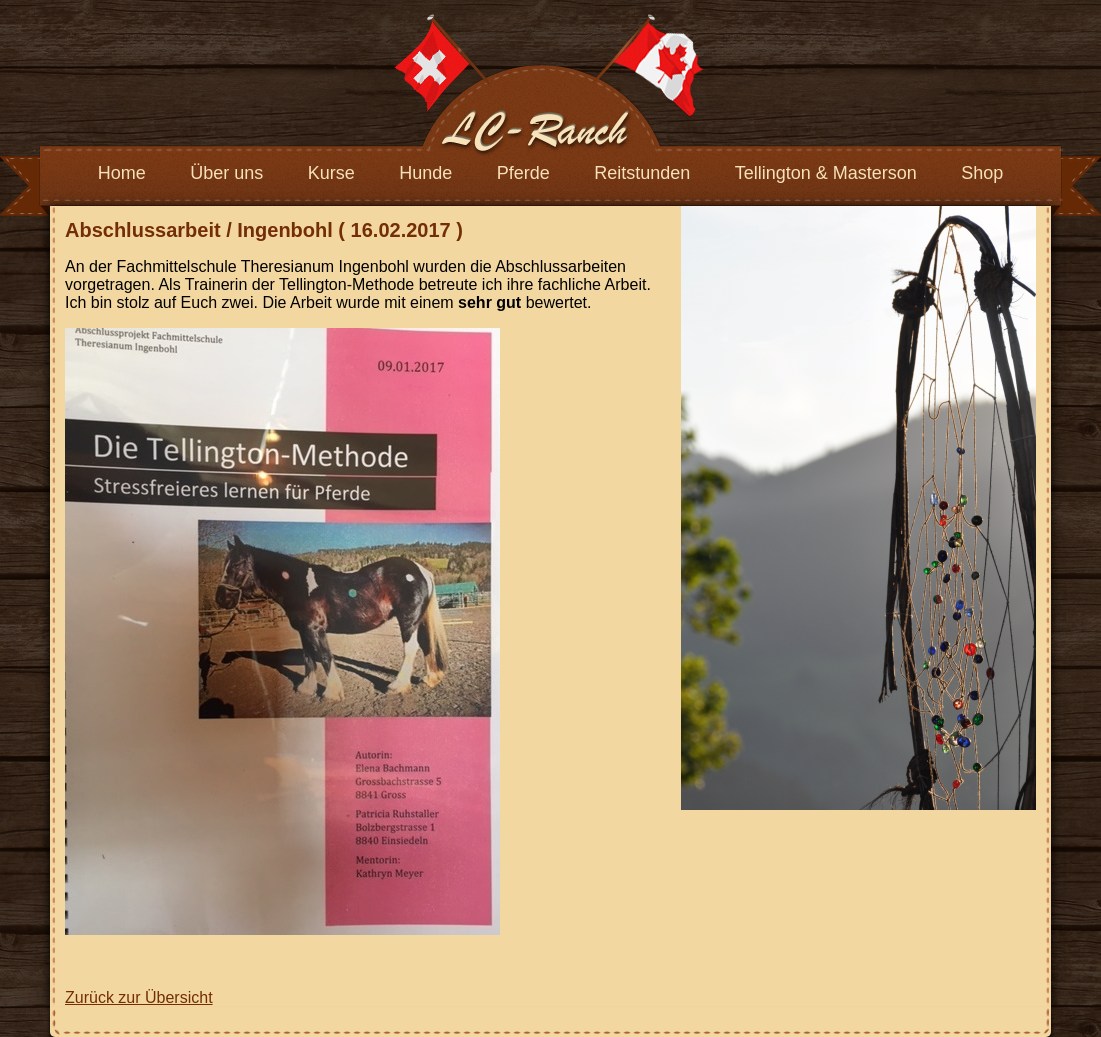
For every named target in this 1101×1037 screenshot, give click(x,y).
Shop (982, 173)
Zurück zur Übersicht (139, 997)
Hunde (425, 173)
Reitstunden (642, 173)
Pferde (523, 173)
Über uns (226, 173)
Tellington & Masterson (826, 173)
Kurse (331, 173)
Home (122, 173)
